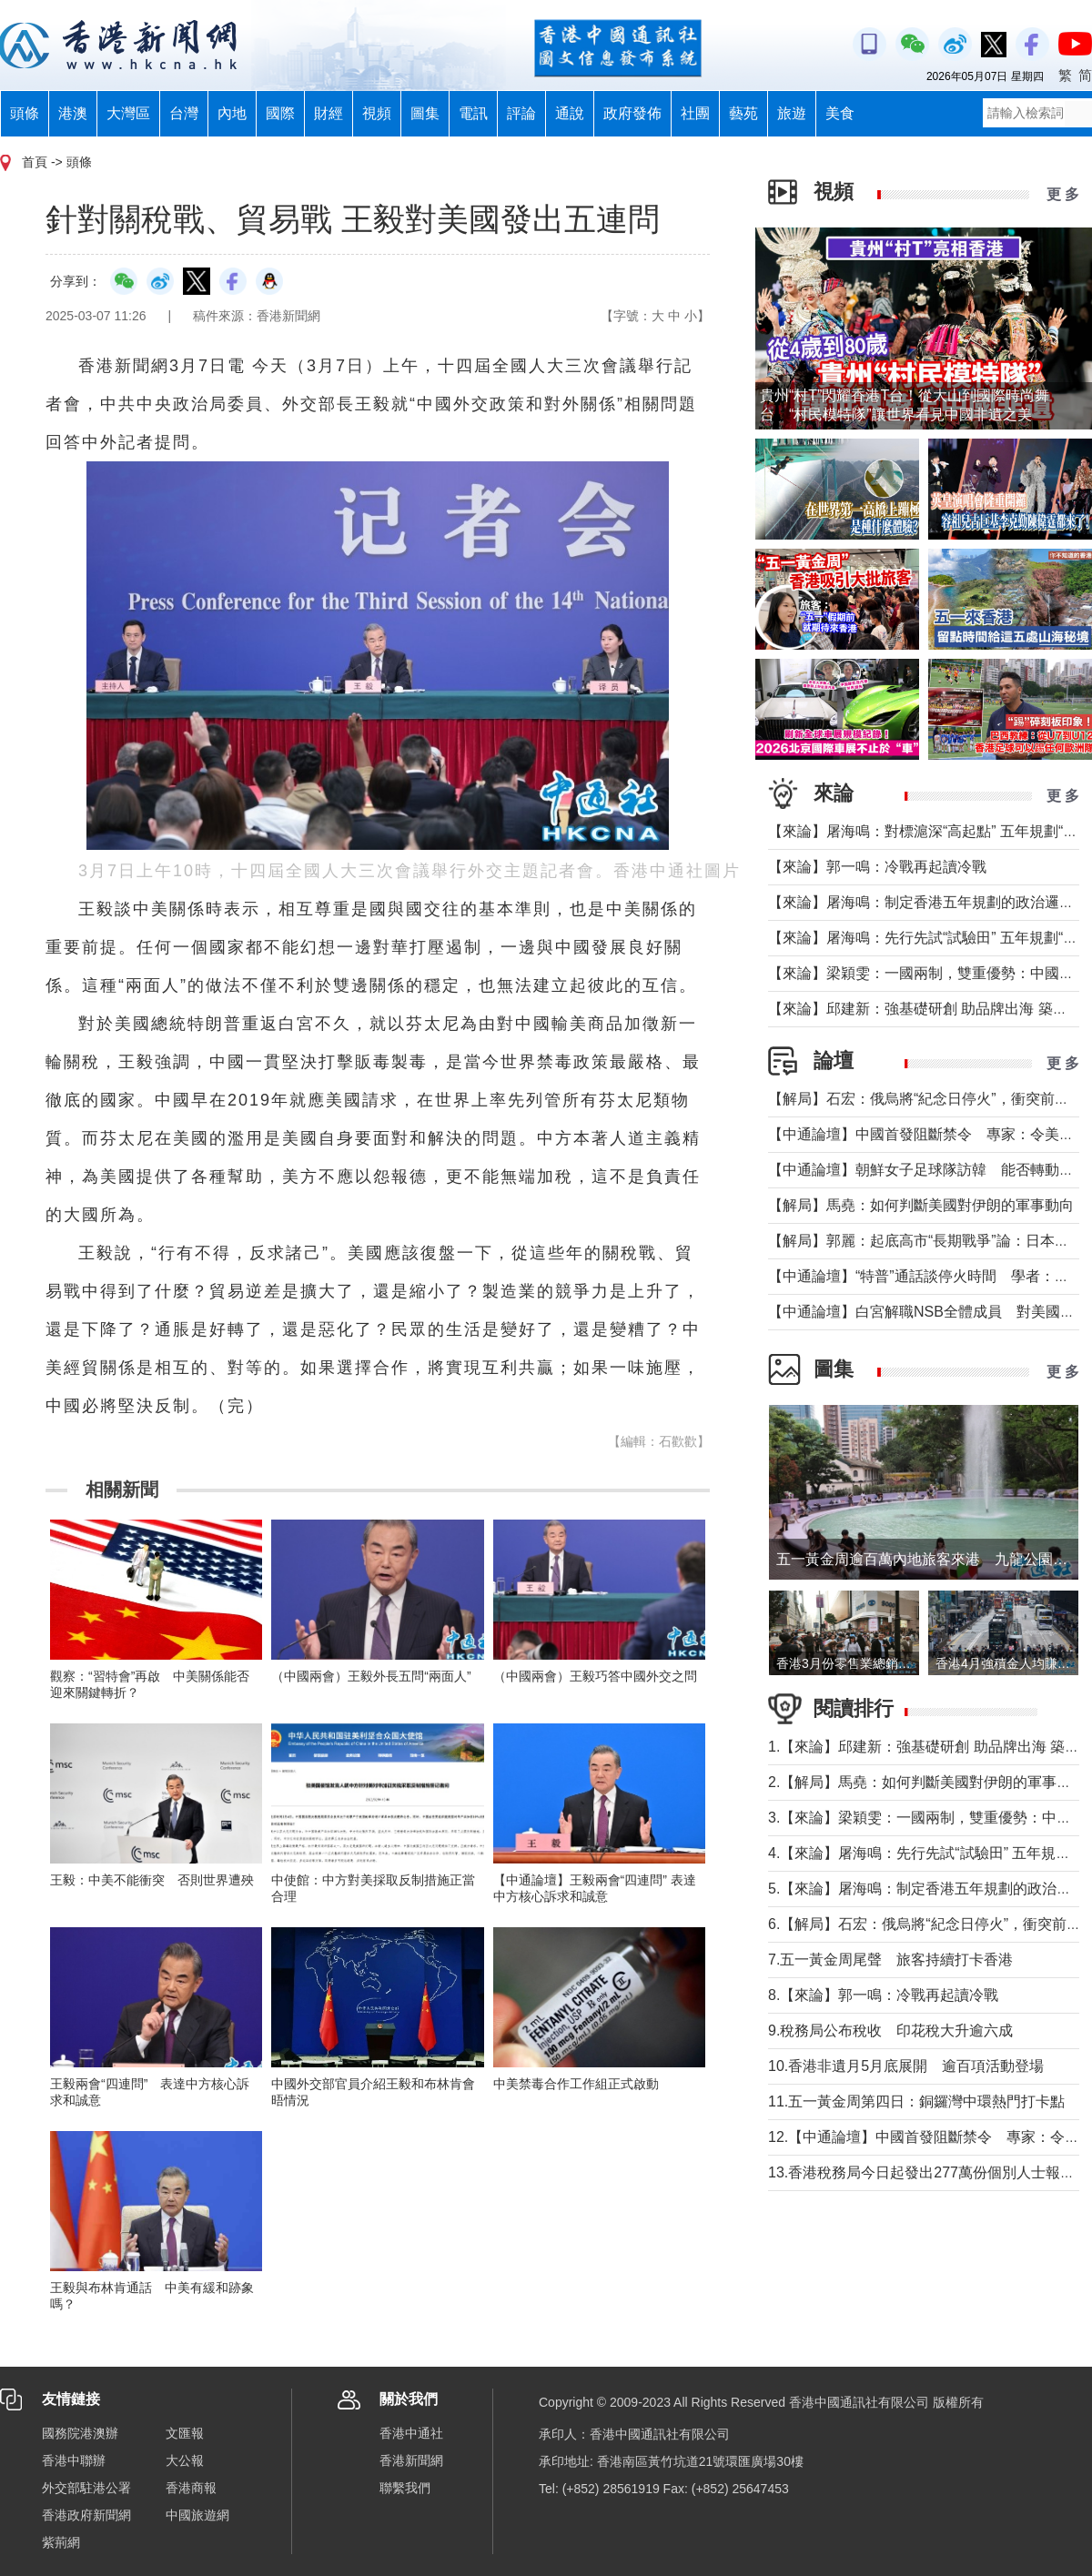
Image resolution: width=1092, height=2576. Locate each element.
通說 (569, 113)
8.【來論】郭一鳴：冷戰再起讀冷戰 (883, 1995)
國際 (280, 113)
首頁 (34, 162)
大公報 (185, 2460)
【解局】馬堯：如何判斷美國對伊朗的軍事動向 (921, 1205)
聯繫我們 (404, 2487)
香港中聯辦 (74, 2460)
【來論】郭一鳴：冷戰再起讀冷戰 (877, 866)
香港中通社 (411, 2433)
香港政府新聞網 (86, 2515)
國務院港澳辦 (80, 2433)
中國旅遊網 (197, 2515)
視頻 (376, 113)
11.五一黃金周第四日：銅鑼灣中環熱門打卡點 (916, 2101)
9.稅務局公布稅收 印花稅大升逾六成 (890, 2030)
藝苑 (743, 113)
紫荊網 (61, 2542)
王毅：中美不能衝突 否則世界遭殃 (152, 1880)
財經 (328, 113)
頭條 (24, 113)
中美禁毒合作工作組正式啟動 (576, 2083)
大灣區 (128, 113)
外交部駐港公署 (86, 2487)
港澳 (72, 113)
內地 (232, 113)
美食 (839, 113)
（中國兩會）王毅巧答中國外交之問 (595, 1676)
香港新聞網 (411, 2460)
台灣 (183, 113)
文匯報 (185, 2433)
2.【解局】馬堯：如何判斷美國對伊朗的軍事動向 (927, 1782)
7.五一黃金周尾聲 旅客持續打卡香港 (890, 1959)
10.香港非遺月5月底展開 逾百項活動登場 (906, 2066)
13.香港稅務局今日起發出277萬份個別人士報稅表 (928, 2172)
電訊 (473, 113)
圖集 (425, 113)
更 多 (1062, 194)
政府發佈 (632, 113)
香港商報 (191, 2487)
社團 (695, 113)
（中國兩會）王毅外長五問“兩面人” (370, 1676)
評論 (521, 113)
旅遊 (791, 113)
